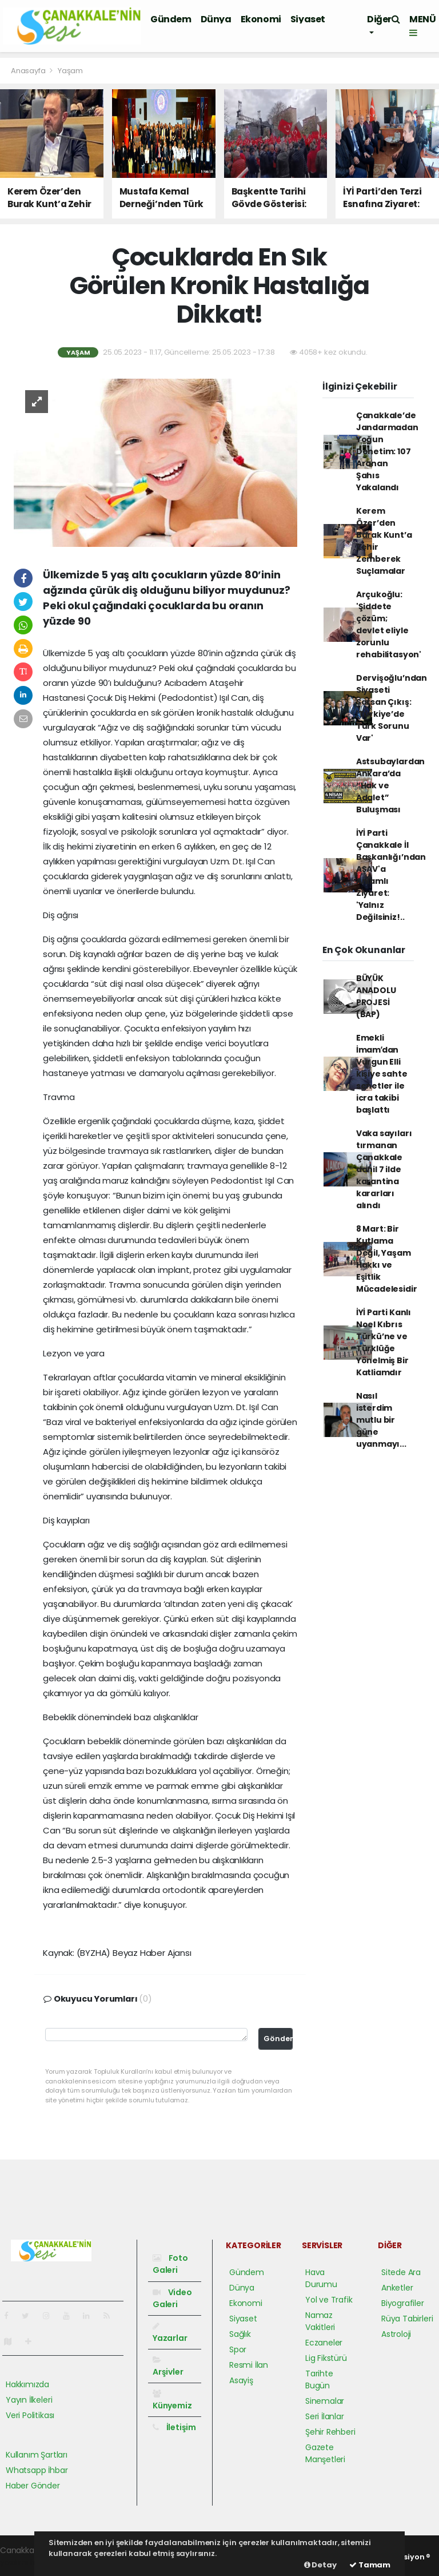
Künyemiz (172, 2400)
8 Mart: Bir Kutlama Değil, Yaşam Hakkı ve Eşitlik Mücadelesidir (386, 1259)
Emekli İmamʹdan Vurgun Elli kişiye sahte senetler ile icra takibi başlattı (382, 1074)
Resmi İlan (248, 2365)
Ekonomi (261, 19)
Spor (237, 2349)
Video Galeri (172, 2298)
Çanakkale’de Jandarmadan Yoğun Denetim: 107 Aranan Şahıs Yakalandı (387, 451)
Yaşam (70, 70)
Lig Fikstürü (326, 2358)
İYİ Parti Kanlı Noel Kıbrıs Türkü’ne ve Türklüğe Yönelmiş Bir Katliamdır (383, 1342)
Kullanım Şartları (36, 2454)
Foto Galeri (170, 2264)
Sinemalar (324, 2401)
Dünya (216, 19)
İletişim (174, 2427)
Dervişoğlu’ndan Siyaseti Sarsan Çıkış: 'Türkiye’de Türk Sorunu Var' (391, 708)
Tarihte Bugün (319, 2379)
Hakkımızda (27, 2384)
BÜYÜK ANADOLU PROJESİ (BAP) (376, 996)
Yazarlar (170, 2333)
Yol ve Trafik (329, 2299)
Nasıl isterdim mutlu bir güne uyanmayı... (381, 1420)
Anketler (397, 2287)
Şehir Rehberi (330, 2432)
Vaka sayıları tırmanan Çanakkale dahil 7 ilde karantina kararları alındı (384, 1169)
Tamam (369, 2564)
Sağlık (240, 2334)
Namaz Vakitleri (320, 2321)
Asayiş (241, 2380)
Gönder (278, 2038)
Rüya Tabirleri (407, 2318)
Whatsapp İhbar (36, 2470)
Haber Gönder (33, 2485)
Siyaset (307, 19)
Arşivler (168, 2366)
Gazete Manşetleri (325, 2453)
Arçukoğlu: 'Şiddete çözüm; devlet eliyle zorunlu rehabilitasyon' (388, 624)
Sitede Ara (401, 2272)
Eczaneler (323, 2342)
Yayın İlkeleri (29, 2400)
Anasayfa (29, 70)
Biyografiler (402, 2303)
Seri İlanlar (324, 2416)
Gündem (170, 19)
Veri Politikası (30, 2415)
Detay (320, 2564)
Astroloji (396, 2334)
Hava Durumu (321, 2278)
